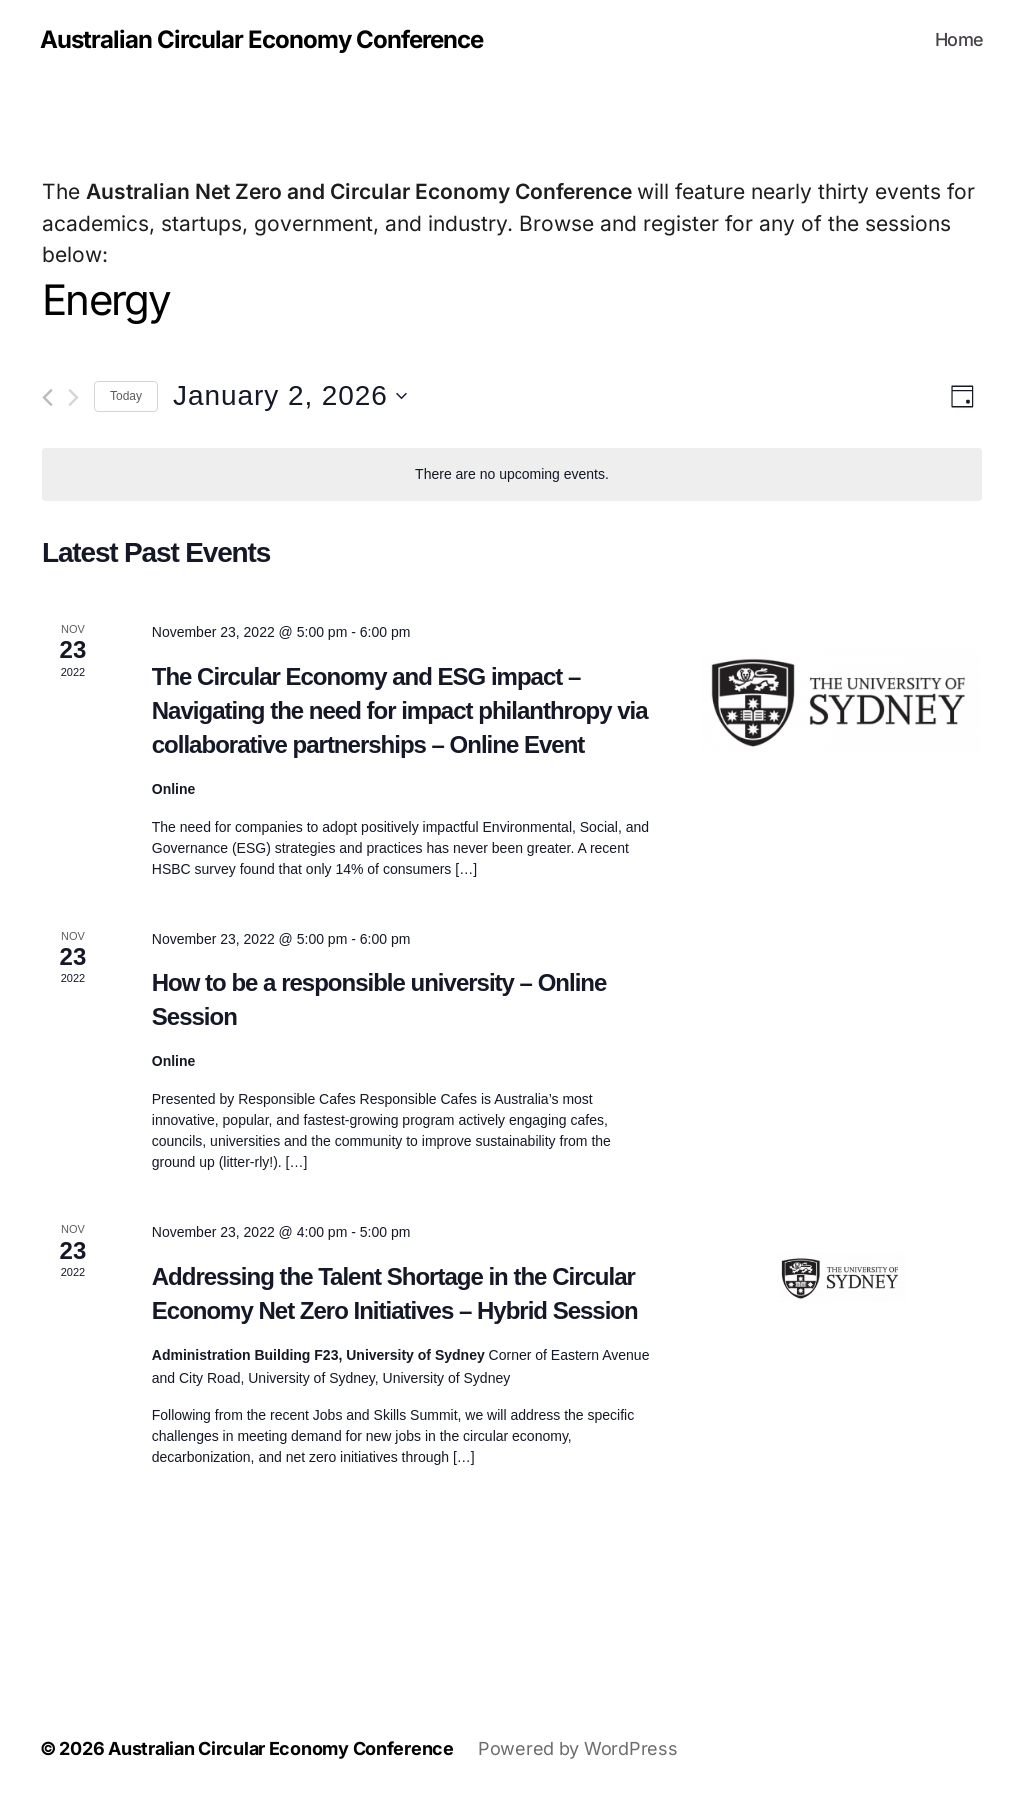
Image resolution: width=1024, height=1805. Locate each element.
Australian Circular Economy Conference (261, 40)
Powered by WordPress (578, 1748)
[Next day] (73, 397)
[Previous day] (47, 397)
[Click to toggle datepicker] (290, 396)
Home (959, 39)
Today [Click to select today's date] (126, 396)
